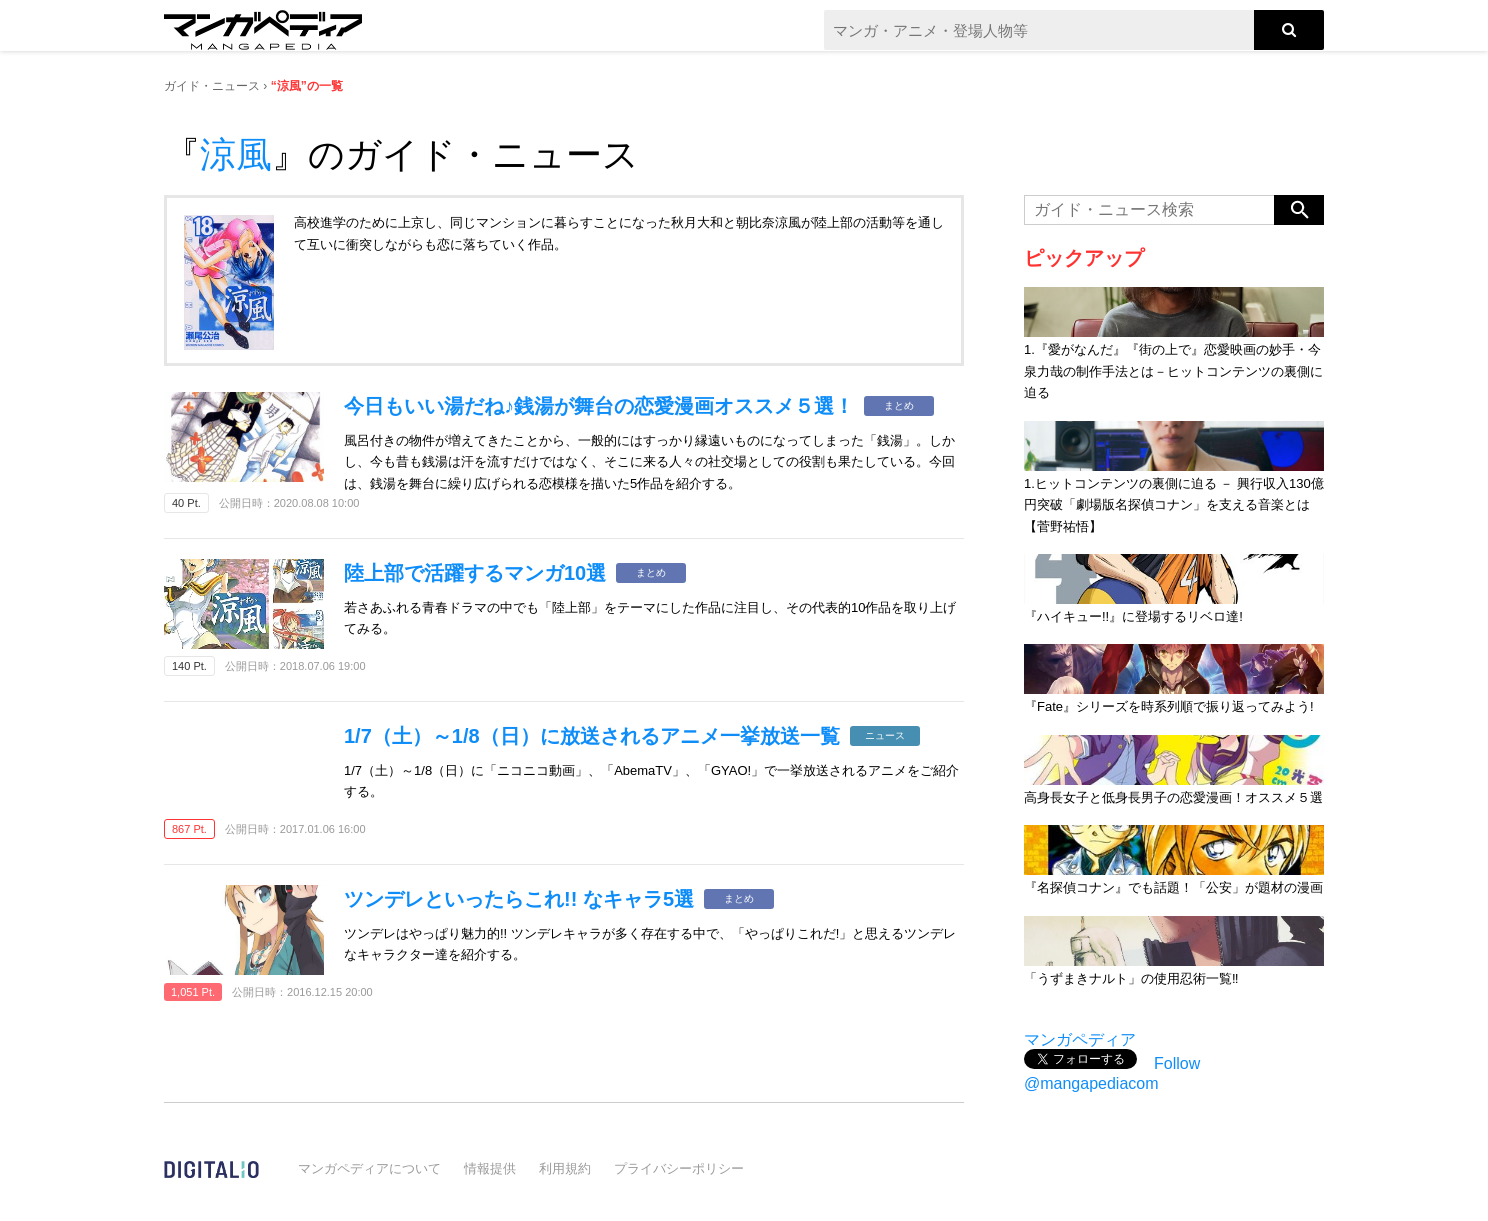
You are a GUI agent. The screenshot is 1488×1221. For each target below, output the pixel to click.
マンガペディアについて (369, 1168)
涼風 (236, 154)
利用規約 (565, 1168)
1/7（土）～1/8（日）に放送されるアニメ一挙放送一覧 (592, 736)
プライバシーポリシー (679, 1168)
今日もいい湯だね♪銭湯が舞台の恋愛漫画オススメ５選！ (599, 406)
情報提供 (490, 1168)
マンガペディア (1080, 1039)
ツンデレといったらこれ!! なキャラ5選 (519, 899)
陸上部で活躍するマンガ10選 (475, 573)
